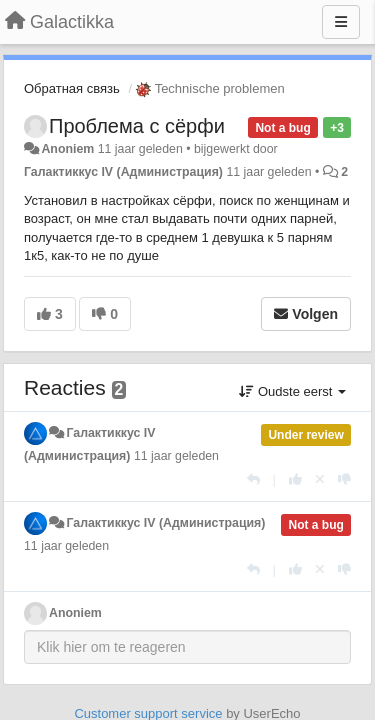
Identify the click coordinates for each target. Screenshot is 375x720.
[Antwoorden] (253, 479)
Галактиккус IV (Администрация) (123, 172)
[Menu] (341, 22)
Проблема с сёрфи (137, 126)
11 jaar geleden (176, 456)
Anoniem (67, 149)
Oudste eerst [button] (292, 391)
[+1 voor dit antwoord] (295, 479)
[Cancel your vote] (320, 479)
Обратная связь (72, 88)
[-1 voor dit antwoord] (344, 479)
